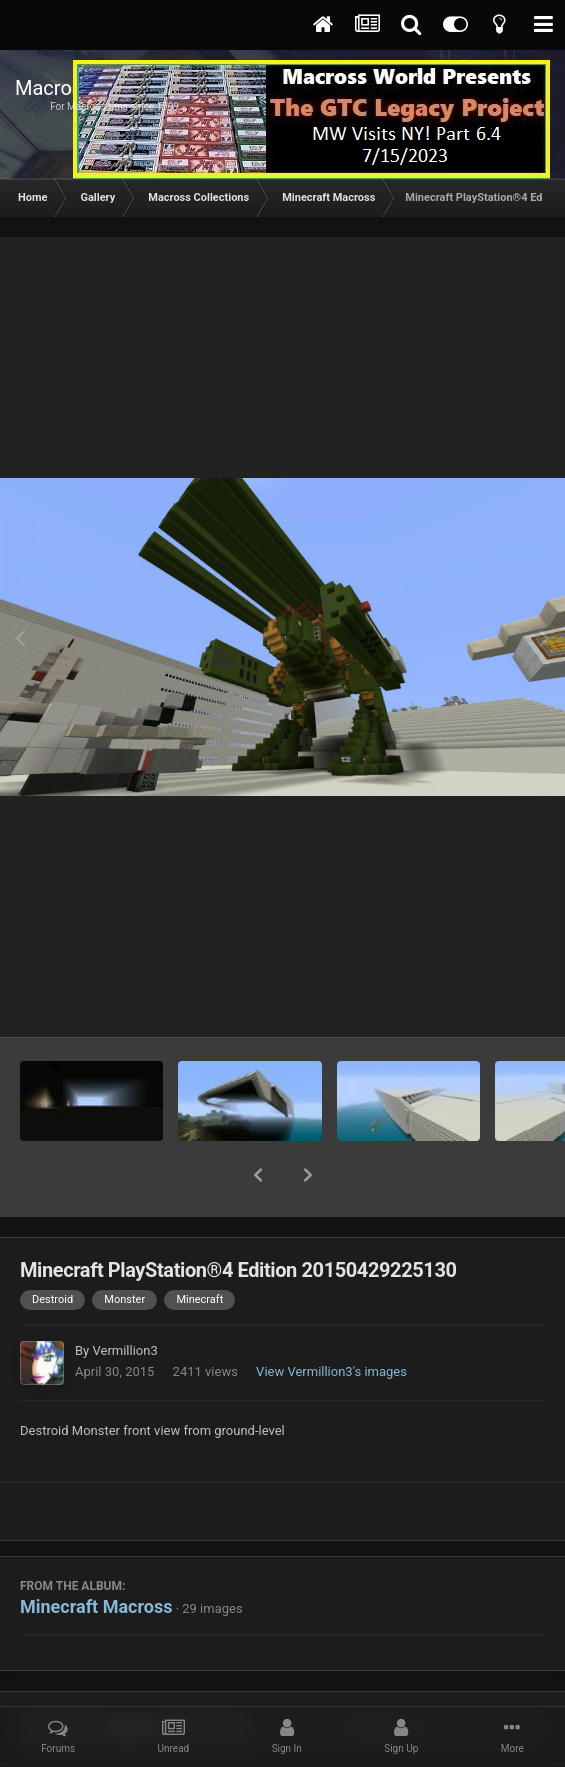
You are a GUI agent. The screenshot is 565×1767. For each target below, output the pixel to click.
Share (135, 1676)
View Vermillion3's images (331, 1319)
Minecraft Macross (96, 1554)
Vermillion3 (124, 1298)
